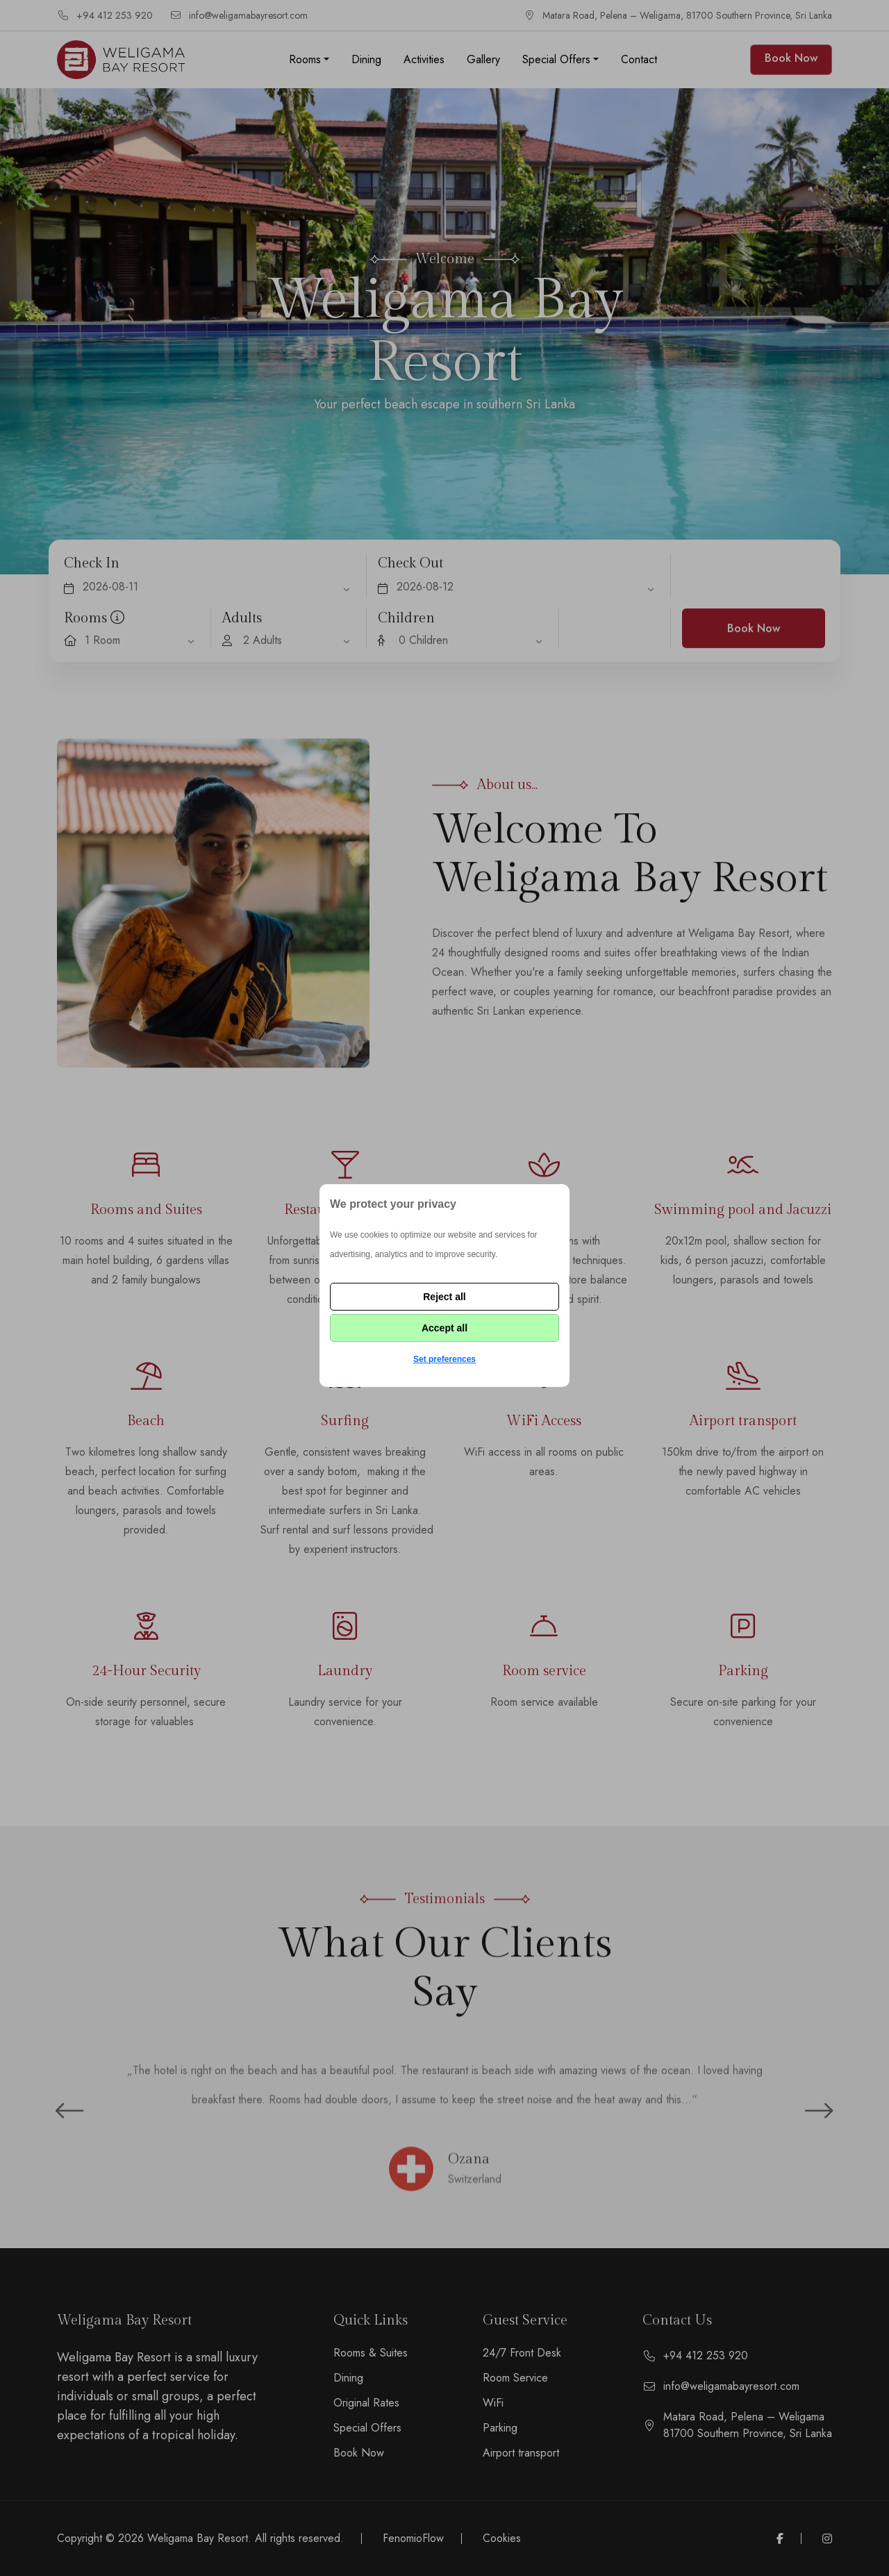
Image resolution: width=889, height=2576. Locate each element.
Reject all (444, 1296)
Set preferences (444, 1359)
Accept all (444, 1327)
